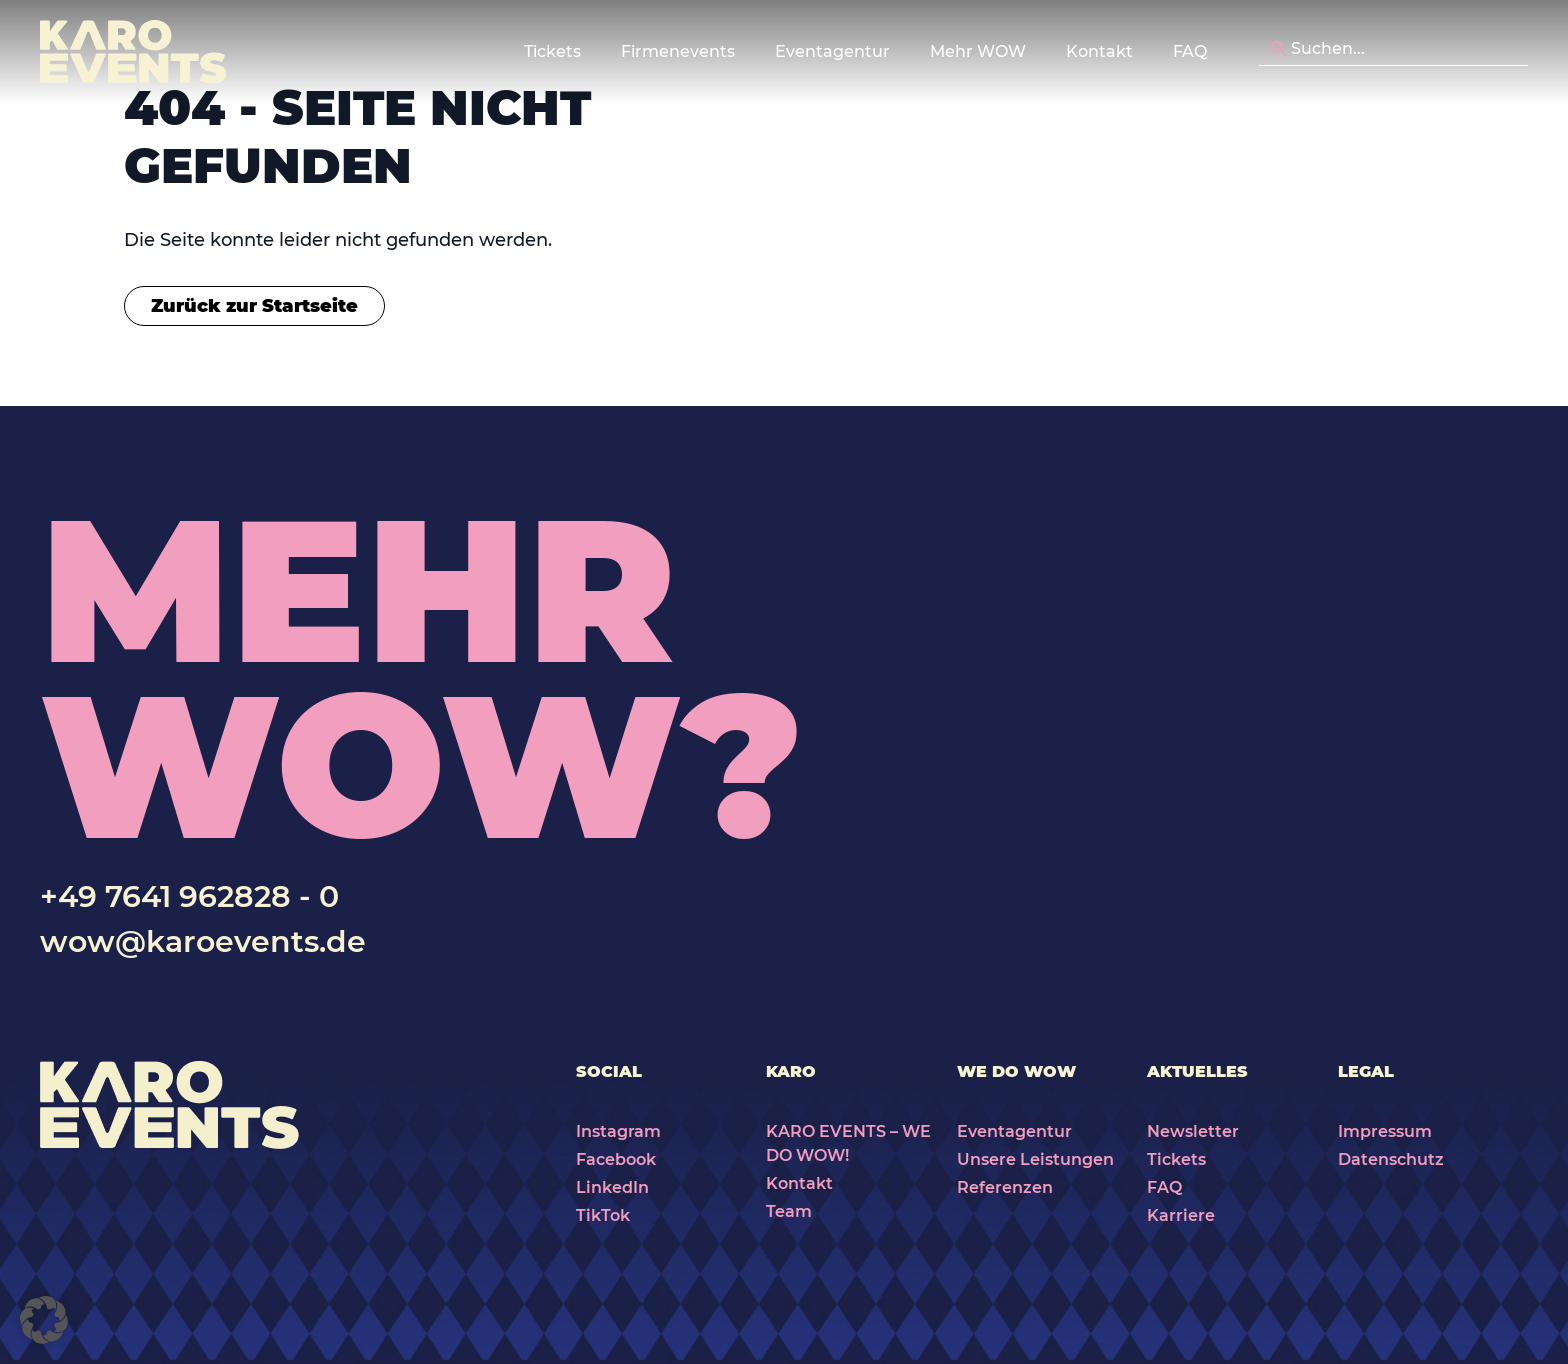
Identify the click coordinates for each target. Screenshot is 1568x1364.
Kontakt (1099, 51)
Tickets (1176, 1159)
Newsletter (1193, 1131)
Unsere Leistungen (1035, 1159)
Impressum (1385, 1131)
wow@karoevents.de (203, 941)
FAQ (1190, 51)
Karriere (1181, 1215)
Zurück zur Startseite (254, 306)
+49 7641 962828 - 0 (189, 896)
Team (789, 1211)
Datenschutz (1391, 1159)
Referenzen (1005, 1187)
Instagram (618, 1131)
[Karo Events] (133, 52)
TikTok (603, 1215)
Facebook (616, 1159)
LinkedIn (612, 1187)
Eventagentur (1014, 1131)
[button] (44, 1320)
